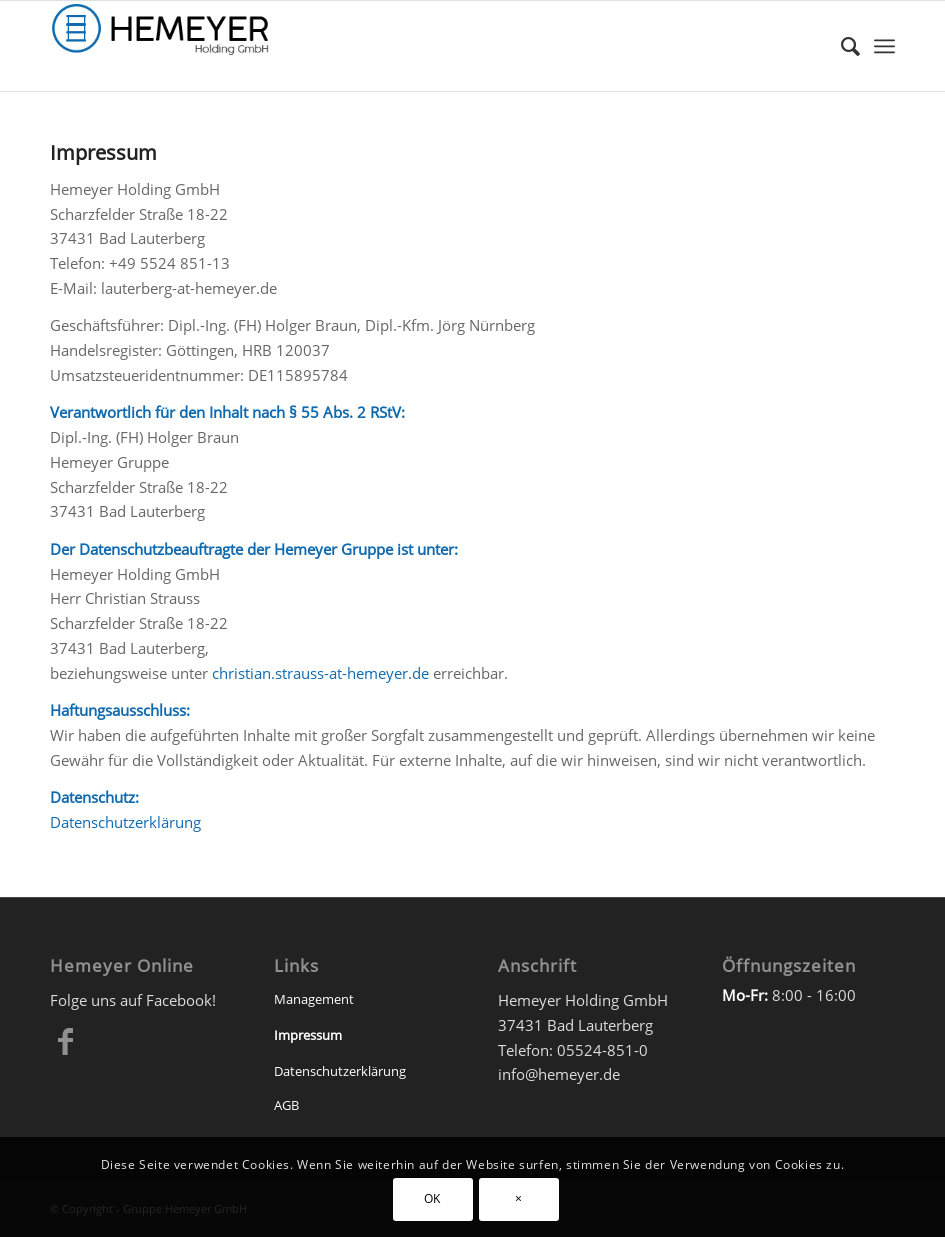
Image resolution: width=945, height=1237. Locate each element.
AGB (286, 1105)
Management (314, 999)
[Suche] (840, 46)
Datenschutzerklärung (125, 822)
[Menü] (884, 46)
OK (432, 1198)
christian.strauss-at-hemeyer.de (320, 673)
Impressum (308, 1035)
